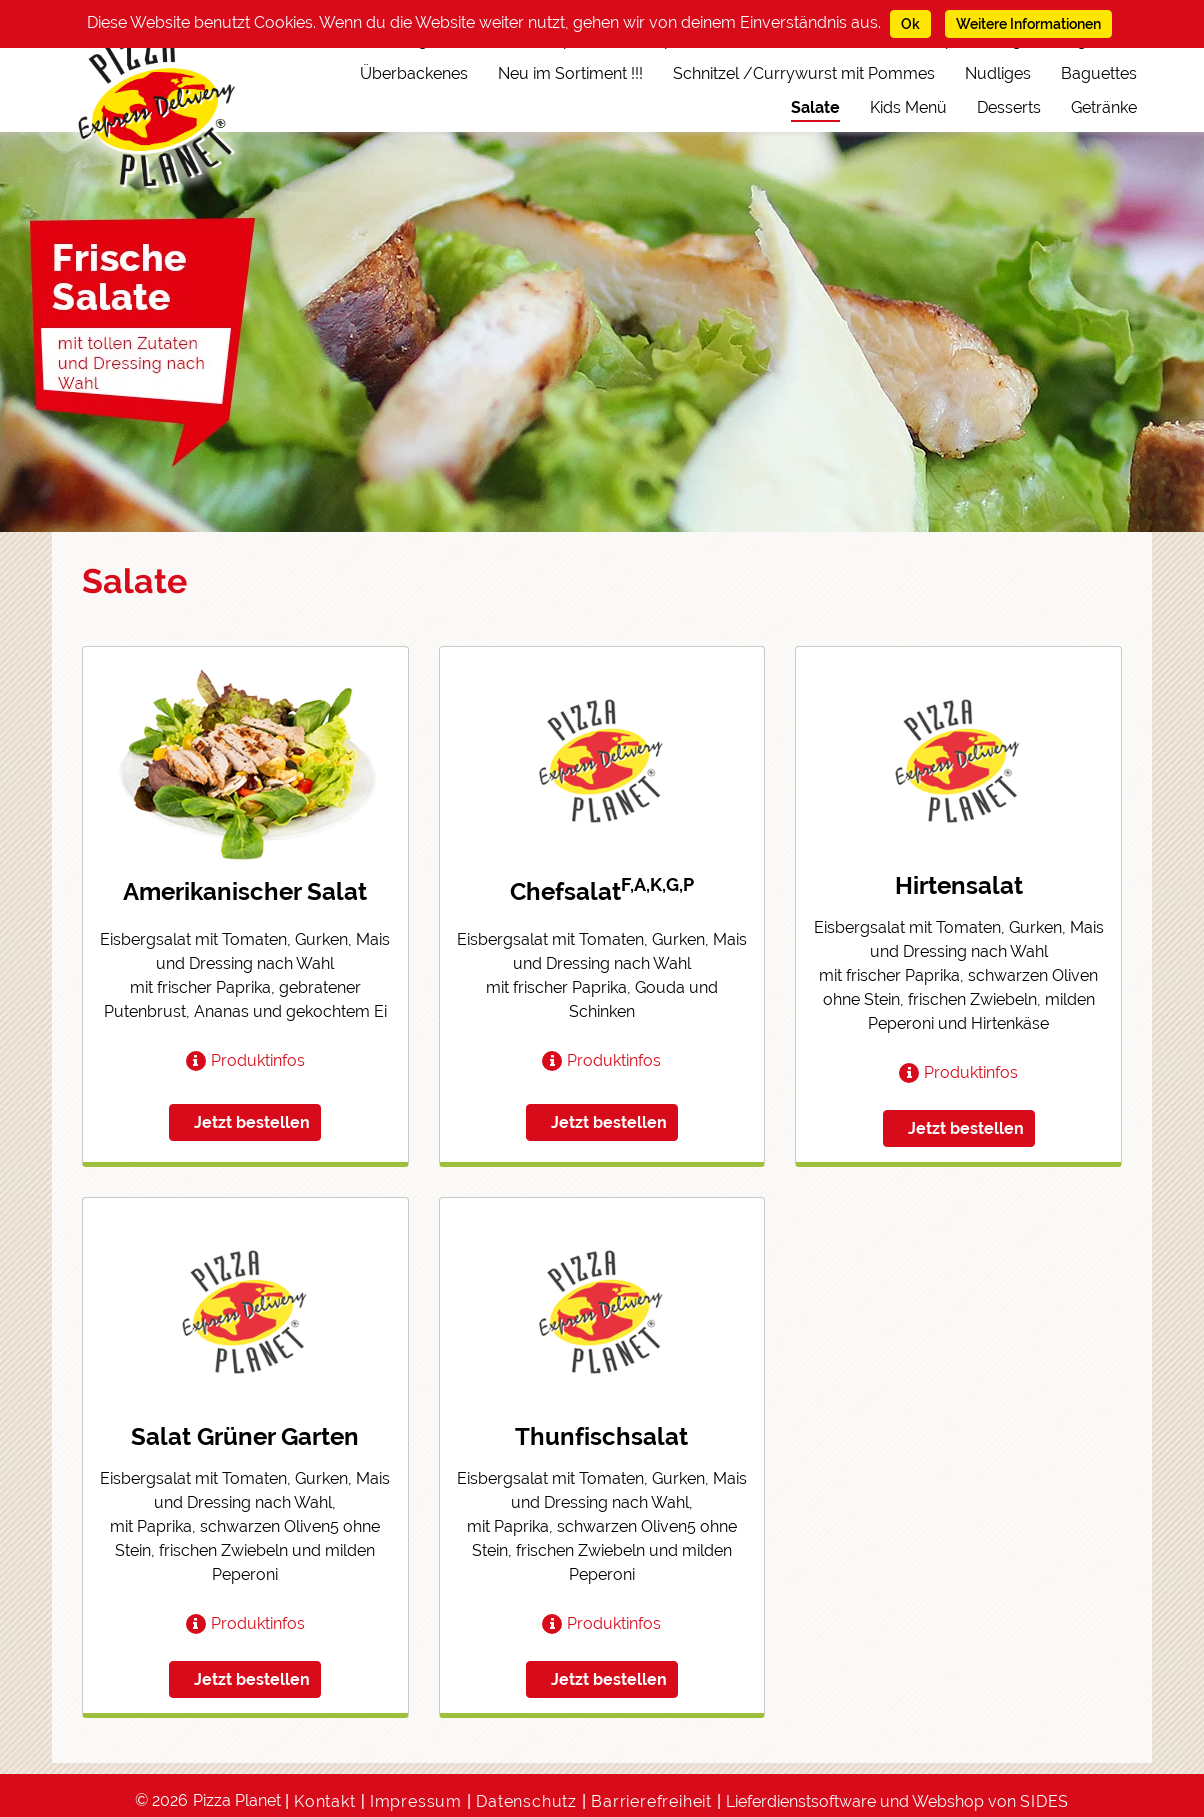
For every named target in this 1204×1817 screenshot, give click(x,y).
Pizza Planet (237, 1800)
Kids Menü (908, 107)
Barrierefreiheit (651, 1801)
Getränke (1104, 107)
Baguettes (1099, 73)
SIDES (1044, 1801)
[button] (245, 1061)
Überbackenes (414, 73)
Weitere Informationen (1028, 24)
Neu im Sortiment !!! (570, 73)
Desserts (1009, 107)
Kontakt (325, 1801)
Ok (910, 24)
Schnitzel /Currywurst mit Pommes (804, 73)
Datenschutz (526, 1801)
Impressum (416, 1801)
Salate (815, 107)
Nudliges (998, 73)
